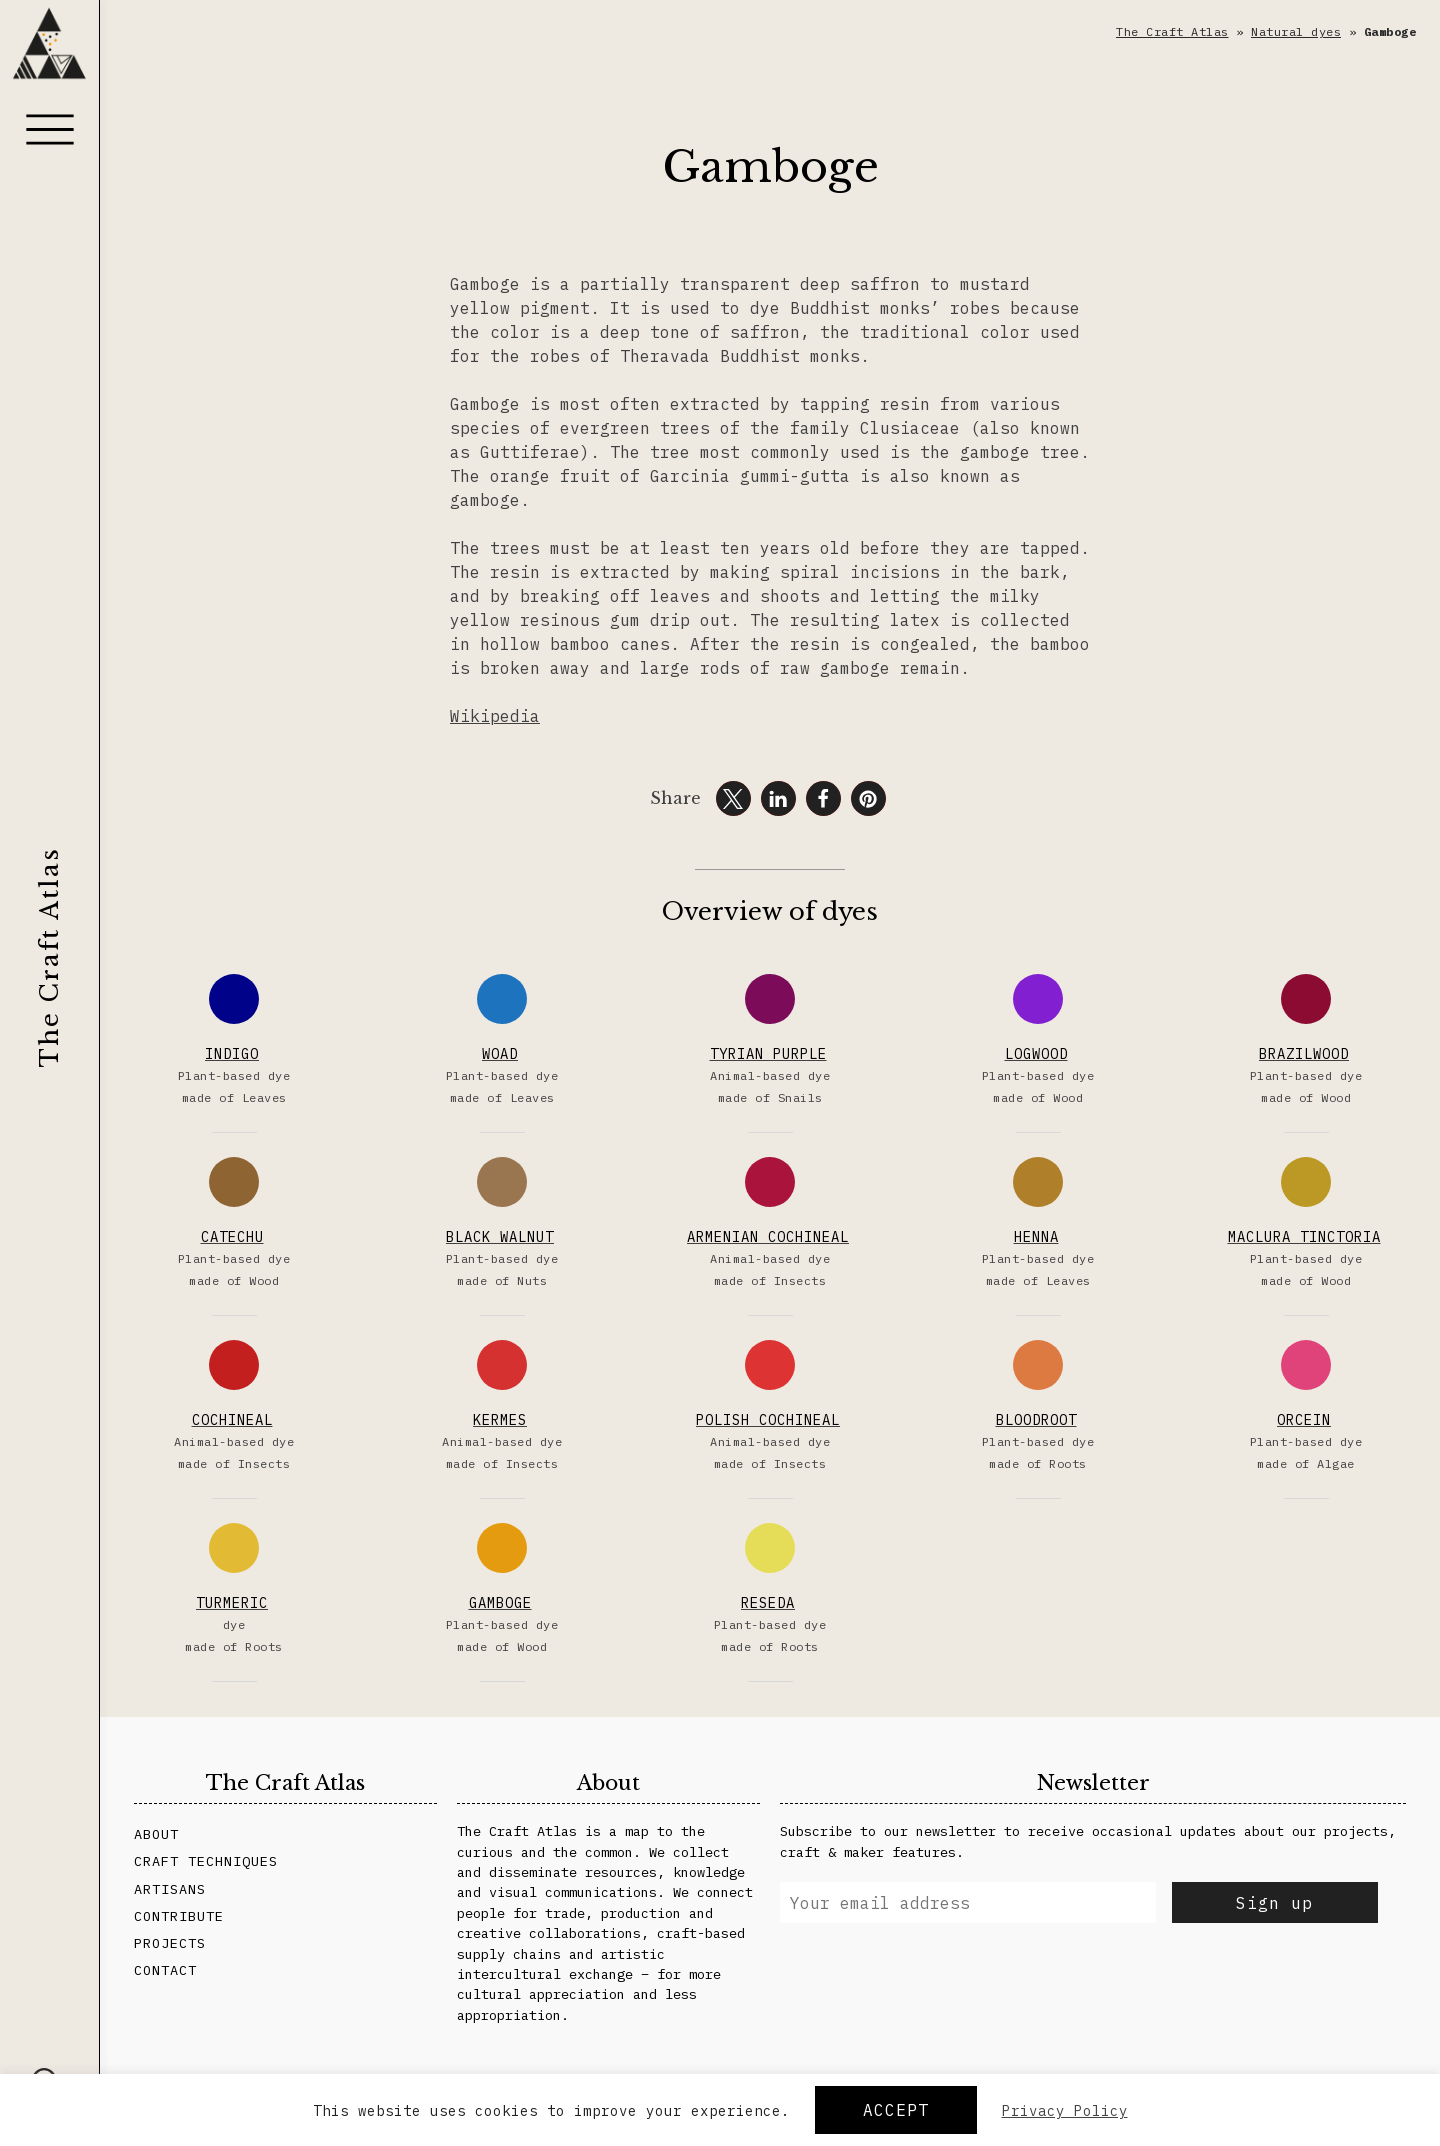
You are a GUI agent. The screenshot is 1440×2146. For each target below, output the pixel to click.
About (156, 1834)
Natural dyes (1296, 31)
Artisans (170, 1889)
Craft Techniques (206, 1861)
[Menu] (50, 129)
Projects (170, 1943)
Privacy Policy (1065, 2111)
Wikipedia (495, 716)
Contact (165, 1970)
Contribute (179, 1916)
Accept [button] (896, 2110)
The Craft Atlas (49, 957)
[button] (733, 798)
